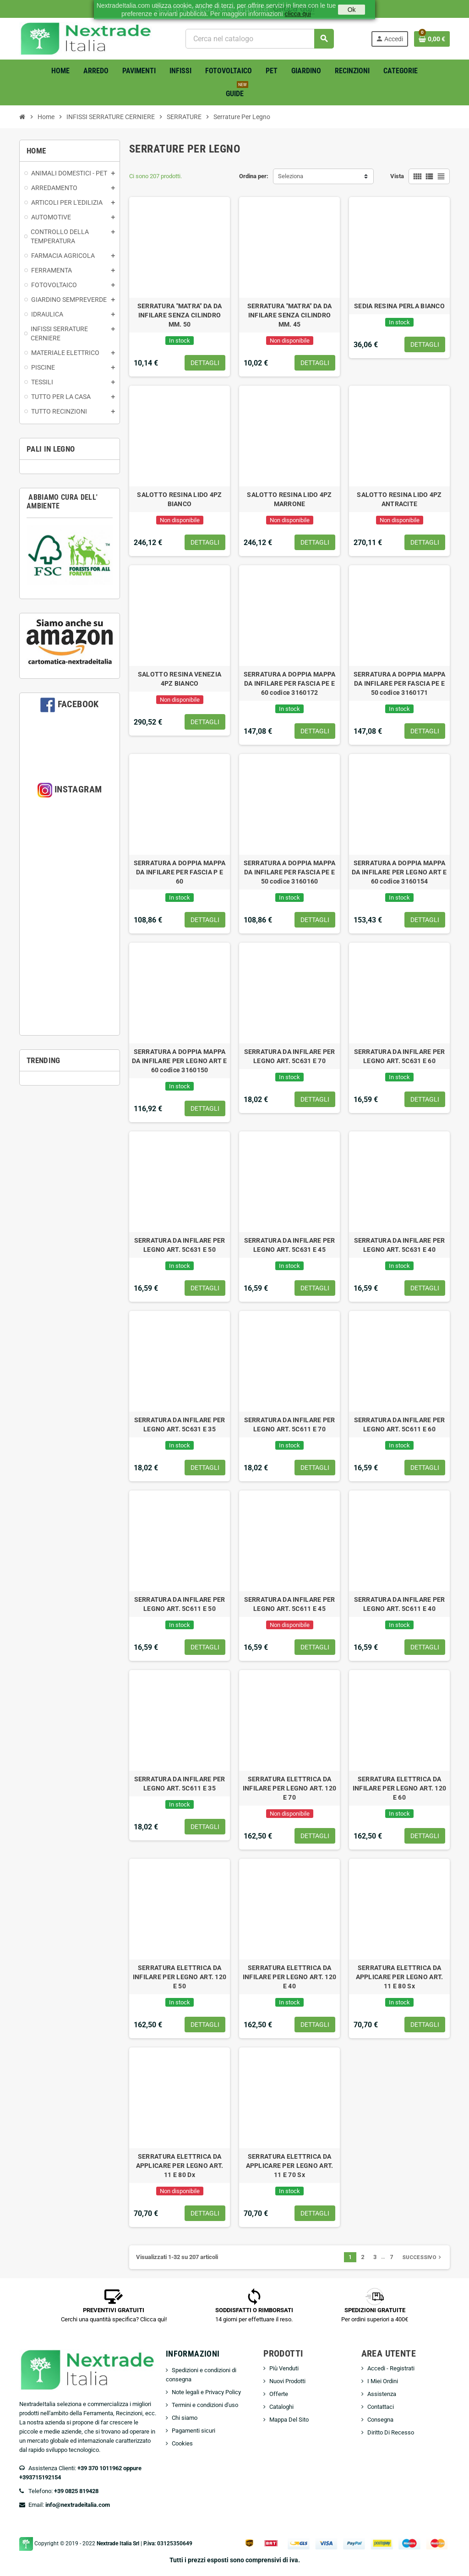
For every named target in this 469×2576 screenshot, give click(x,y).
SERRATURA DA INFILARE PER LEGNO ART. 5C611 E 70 (289, 1424)
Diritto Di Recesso (390, 2432)
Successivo (422, 2257)
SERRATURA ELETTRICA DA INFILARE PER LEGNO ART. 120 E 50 (180, 1977)
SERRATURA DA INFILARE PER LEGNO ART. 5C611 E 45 (289, 1604)
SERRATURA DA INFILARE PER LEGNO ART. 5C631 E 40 (399, 1245)
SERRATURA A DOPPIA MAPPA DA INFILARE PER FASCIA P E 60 (180, 872)
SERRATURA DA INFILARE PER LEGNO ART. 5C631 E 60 (399, 1056)
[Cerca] (259, 39)
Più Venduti (284, 2368)
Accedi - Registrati (390, 2368)
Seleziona (290, 176)
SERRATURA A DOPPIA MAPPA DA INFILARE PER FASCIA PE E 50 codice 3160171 (400, 683)
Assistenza (381, 2393)
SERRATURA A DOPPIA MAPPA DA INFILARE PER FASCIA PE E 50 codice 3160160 (290, 872)
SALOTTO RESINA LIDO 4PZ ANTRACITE (399, 499)
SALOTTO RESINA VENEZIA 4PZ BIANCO (179, 679)
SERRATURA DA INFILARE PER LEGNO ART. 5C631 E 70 (289, 1056)
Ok (352, 9)
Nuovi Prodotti (287, 2381)
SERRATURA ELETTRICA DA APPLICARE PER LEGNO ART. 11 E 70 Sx (289, 2165)
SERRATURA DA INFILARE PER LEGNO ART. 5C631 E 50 (179, 1245)
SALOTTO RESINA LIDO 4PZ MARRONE (289, 499)
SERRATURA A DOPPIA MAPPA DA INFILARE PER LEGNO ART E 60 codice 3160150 (179, 1061)
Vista (397, 176)
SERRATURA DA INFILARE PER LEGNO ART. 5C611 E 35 (179, 1783)
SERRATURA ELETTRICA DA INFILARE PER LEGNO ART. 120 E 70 (290, 1788)
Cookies (182, 2443)
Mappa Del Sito (289, 2419)
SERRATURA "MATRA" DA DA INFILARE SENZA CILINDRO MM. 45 (289, 315)
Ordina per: (253, 176)
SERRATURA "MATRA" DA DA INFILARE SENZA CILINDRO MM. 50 (179, 315)
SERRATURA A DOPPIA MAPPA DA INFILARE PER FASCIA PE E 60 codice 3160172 (290, 683)
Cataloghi (281, 2406)
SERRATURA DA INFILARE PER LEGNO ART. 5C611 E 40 (399, 1604)
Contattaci (380, 2406)
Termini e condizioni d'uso (205, 2404)
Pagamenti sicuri (193, 2430)
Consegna (380, 2419)
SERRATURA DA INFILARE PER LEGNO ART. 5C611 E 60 (399, 1424)
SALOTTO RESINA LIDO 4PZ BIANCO (179, 499)
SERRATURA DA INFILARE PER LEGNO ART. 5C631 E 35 (179, 1424)
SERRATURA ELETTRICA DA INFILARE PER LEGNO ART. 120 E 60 (400, 1788)
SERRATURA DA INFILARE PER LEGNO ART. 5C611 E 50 (179, 1604)
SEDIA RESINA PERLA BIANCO (399, 306)
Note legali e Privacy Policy (206, 2392)
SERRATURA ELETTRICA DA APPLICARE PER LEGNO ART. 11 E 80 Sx (399, 1977)
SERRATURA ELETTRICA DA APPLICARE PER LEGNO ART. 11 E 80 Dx (180, 2165)
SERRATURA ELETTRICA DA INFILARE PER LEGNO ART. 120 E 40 (290, 1977)
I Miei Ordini (382, 2381)
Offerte (278, 2393)
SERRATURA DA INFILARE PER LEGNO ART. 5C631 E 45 (289, 1245)
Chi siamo (184, 2417)
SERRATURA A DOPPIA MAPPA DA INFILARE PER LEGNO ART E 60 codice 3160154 (399, 872)
